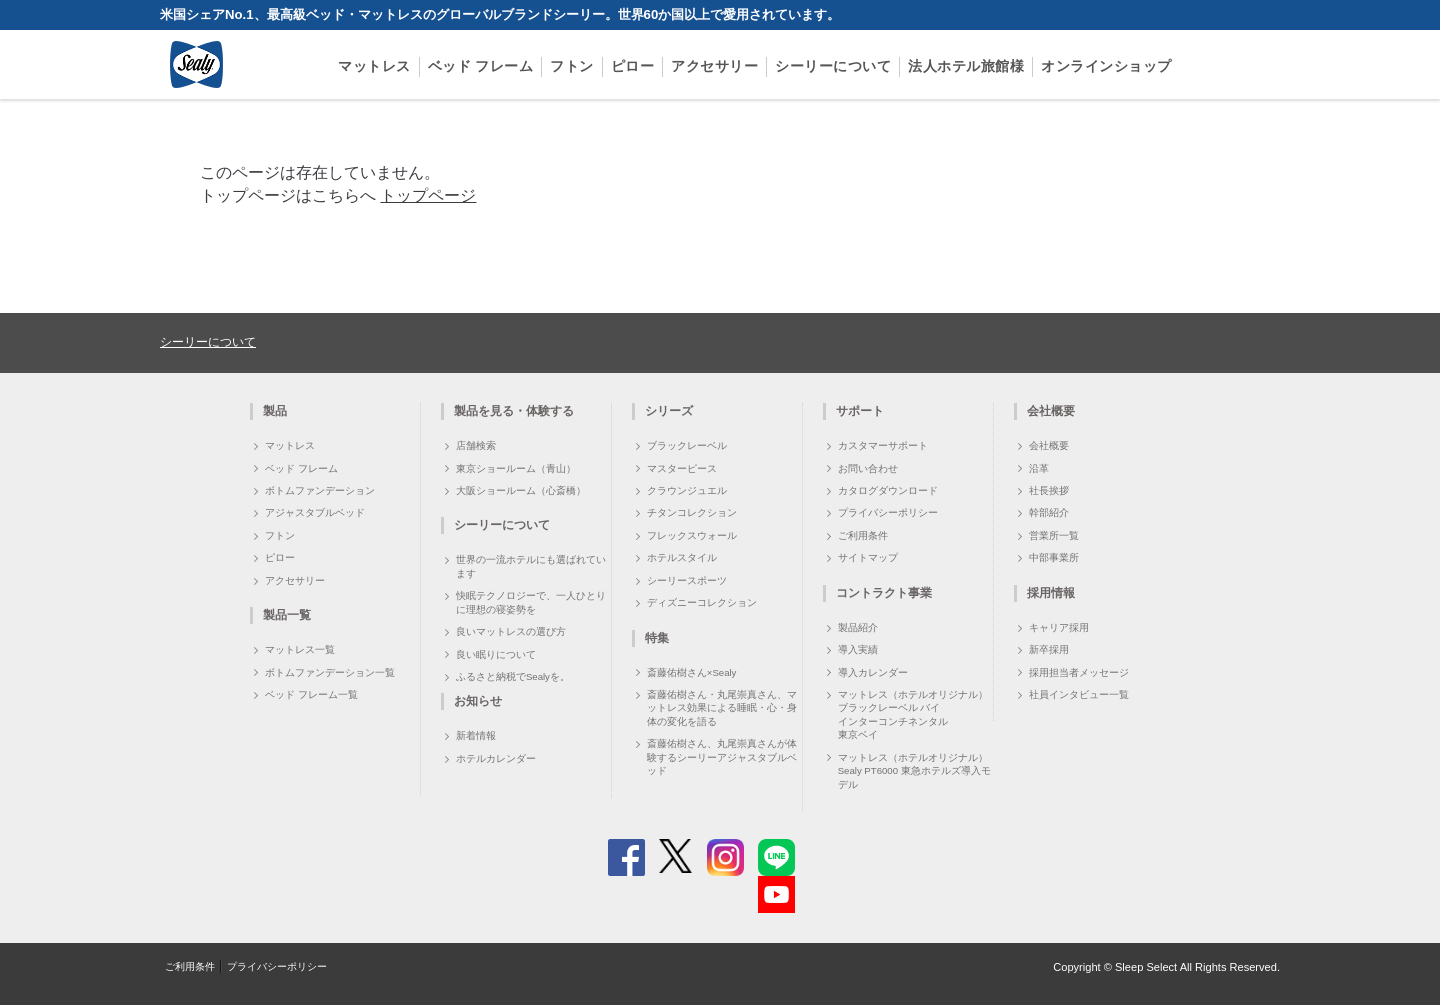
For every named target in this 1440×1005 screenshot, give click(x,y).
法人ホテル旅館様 (966, 66)
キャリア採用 (1059, 627)
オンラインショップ (1106, 66)
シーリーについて (833, 66)
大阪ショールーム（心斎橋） (521, 490)
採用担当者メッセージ (1079, 672)
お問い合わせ (868, 468)
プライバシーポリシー (888, 512)
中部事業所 (1054, 557)
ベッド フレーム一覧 (311, 694)
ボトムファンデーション (320, 490)
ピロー (633, 66)
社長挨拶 (1049, 490)
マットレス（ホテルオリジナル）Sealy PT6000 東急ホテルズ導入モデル (914, 771)
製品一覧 (287, 615)
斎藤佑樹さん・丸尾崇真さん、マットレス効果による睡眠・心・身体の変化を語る (722, 708)
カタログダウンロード (888, 490)
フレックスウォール (692, 535)
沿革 (1039, 468)
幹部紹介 (1049, 512)
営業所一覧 (1054, 535)
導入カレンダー (873, 672)
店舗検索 (476, 445)
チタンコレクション (692, 512)
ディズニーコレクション (702, 602)
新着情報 (476, 735)
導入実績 (858, 649)
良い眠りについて (496, 654)
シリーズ (669, 411)
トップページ (428, 195)
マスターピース (682, 468)
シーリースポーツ (687, 580)
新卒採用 (1049, 649)
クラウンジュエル (687, 490)
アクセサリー (714, 66)
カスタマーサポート (883, 445)
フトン (572, 66)
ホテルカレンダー (496, 758)
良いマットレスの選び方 (511, 631)
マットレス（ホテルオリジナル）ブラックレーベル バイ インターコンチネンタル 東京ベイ (913, 714)
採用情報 (1051, 593)
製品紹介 (858, 627)
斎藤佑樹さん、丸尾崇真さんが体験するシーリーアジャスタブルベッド (722, 757)
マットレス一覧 (300, 649)
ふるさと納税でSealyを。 (513, 676)
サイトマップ (868, 557)
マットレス (374, 66)
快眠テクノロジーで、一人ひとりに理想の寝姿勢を (531, 602)
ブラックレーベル (687, 445)
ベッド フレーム (481, 66)
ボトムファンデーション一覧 (330, 672)
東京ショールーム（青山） (516, 468)
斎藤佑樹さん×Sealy (692, 672)
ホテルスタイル (682, 557)
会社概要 (1049, 445)
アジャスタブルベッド (315, 512)
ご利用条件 (863, 535)
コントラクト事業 (884, 593)
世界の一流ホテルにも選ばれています (531, 566)
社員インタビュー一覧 (1079, 694)
